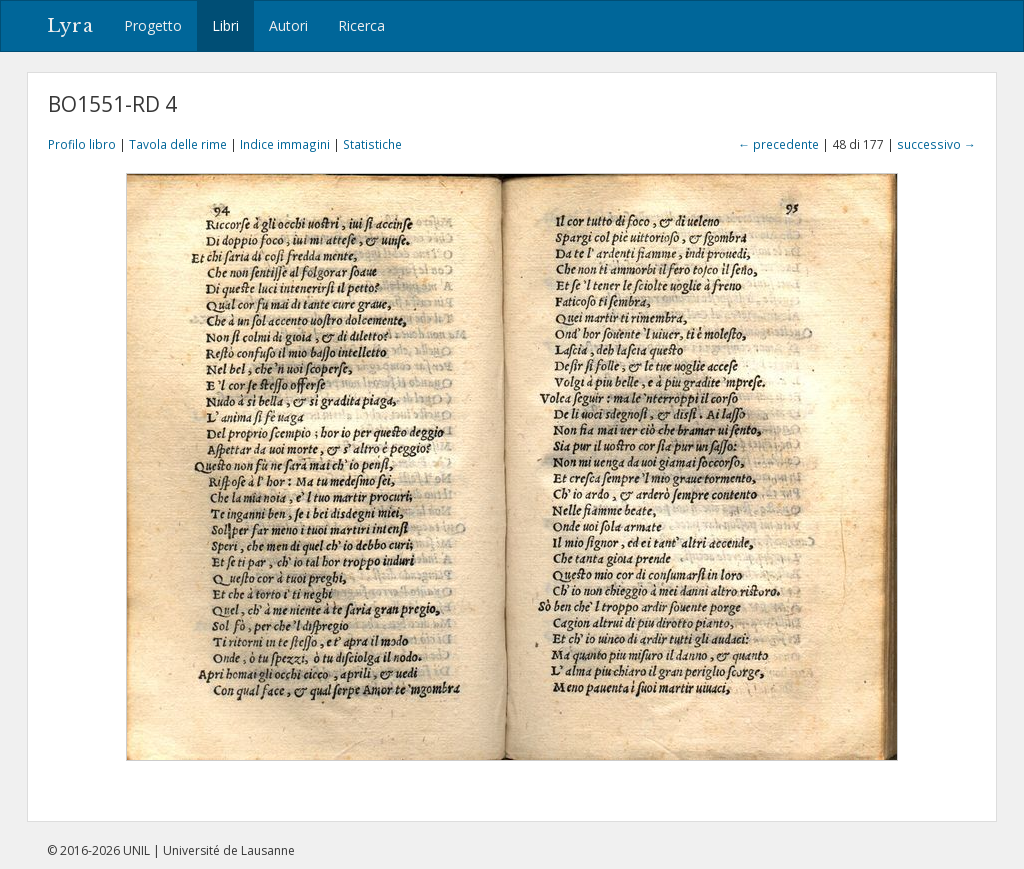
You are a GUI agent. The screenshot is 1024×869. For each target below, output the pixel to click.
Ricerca (361, 25)
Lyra (70, 26)
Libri (225, 25)
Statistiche (372, 144)
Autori (288, 25)
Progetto (153, 25)
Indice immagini (285, 144)
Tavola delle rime (178, 144)
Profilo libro (82, 144)
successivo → (936, 144)
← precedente (778, 144)
